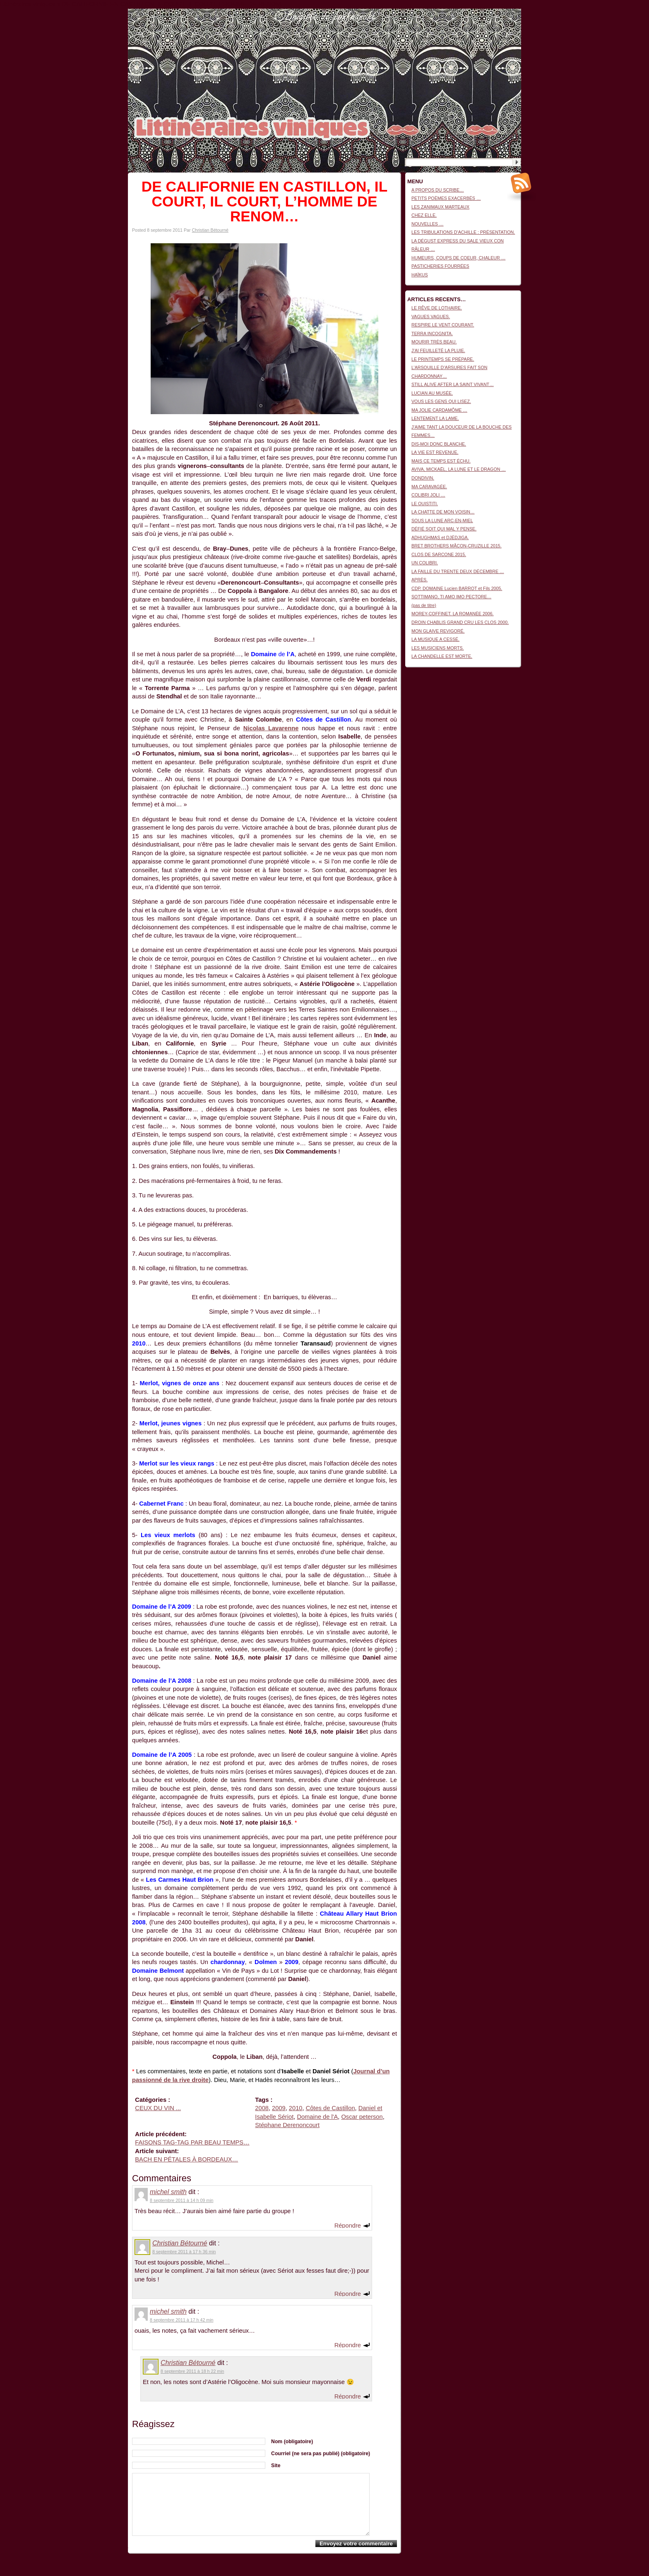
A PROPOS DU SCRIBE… (437, 189)
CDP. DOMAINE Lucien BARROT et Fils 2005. (456, 588)
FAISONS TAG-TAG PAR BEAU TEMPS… (192, 2142)
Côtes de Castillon (330, 2108)
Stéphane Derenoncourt (287, 2125)
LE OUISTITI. (424, 503)
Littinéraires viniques (487, 21)
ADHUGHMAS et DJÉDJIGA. (440, 537)
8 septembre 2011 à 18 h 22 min (192, 2371)
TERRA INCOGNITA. (432, 333)
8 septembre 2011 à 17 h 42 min (181, 2319)
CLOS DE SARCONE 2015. (438, 554)
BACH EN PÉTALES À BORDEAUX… (186, 2159)
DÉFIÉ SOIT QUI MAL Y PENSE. (443, 528)
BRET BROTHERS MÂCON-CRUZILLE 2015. (456, 545)
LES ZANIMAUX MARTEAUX (440, 206)
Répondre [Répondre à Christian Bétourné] (347, 2293)
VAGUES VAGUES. (430, 316)
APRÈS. (419, 579)
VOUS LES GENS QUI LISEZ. (441, 401)
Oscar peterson (361, 2116)
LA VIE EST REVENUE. (435, 452)
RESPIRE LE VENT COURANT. (442, 324)
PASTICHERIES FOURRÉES (440, 266)
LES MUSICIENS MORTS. (437, 647)
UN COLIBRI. (424, 562)
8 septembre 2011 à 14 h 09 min (181, 2200)
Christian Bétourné (210, 230)
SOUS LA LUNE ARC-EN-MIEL (442, 520)
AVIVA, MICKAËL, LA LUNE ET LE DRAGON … (458, 469)
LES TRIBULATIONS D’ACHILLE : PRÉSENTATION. (463, 232)
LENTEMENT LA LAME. (435, 418)
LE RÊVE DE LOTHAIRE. (436, 307)
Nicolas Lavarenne (270, 728)
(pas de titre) (423, 605)
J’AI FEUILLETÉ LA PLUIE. (438, 350)
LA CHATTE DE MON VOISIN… (443, 511)
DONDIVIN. (422, 477)
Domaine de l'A (317, 2116)
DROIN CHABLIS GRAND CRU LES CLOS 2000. (460, 622)
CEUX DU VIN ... (158, 2108)
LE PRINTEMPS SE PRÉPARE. (442, 359)
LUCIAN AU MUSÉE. (432, 393)
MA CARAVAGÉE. (429, 486)
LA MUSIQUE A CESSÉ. (435, 639)
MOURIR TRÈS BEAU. (434, 341)
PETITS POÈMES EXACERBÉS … (446, 198)
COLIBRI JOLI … (428, 494)
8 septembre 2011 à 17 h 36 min (184, 2251)
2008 (262, 2108)
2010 (296, 2108)
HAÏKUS (419, 274)
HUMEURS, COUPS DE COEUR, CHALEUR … (458, 257)
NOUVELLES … (427, 223)
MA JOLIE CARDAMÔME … (439, 410)
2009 (279, 2108)
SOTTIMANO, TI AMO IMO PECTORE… (451, 596)
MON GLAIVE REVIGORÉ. (438, 630)
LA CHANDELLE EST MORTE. (441, 656)
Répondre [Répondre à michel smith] (347, 2225)
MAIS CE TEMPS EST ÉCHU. (441, 460)
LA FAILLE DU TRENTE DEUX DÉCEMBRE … (457, 571)
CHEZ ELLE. (424, 215)
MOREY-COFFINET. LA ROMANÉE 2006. (452, 613)
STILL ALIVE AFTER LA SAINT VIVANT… (452, 384)
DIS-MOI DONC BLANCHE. (438, 443)
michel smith (168, 2191)
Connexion (510, 12)
